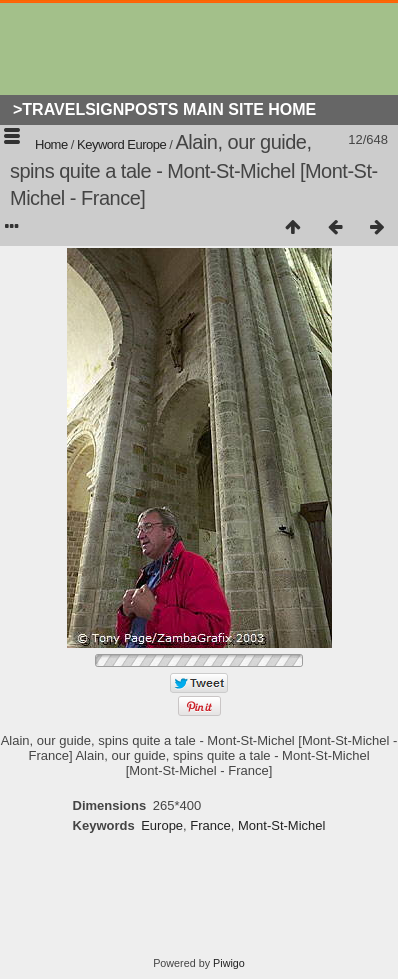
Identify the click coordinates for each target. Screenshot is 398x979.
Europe (146, 144)
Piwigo (229, 963)
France (210, 825)
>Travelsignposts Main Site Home (164, 109)
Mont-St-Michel (281, 825)
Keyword (100, 144)
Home (51, 144)
